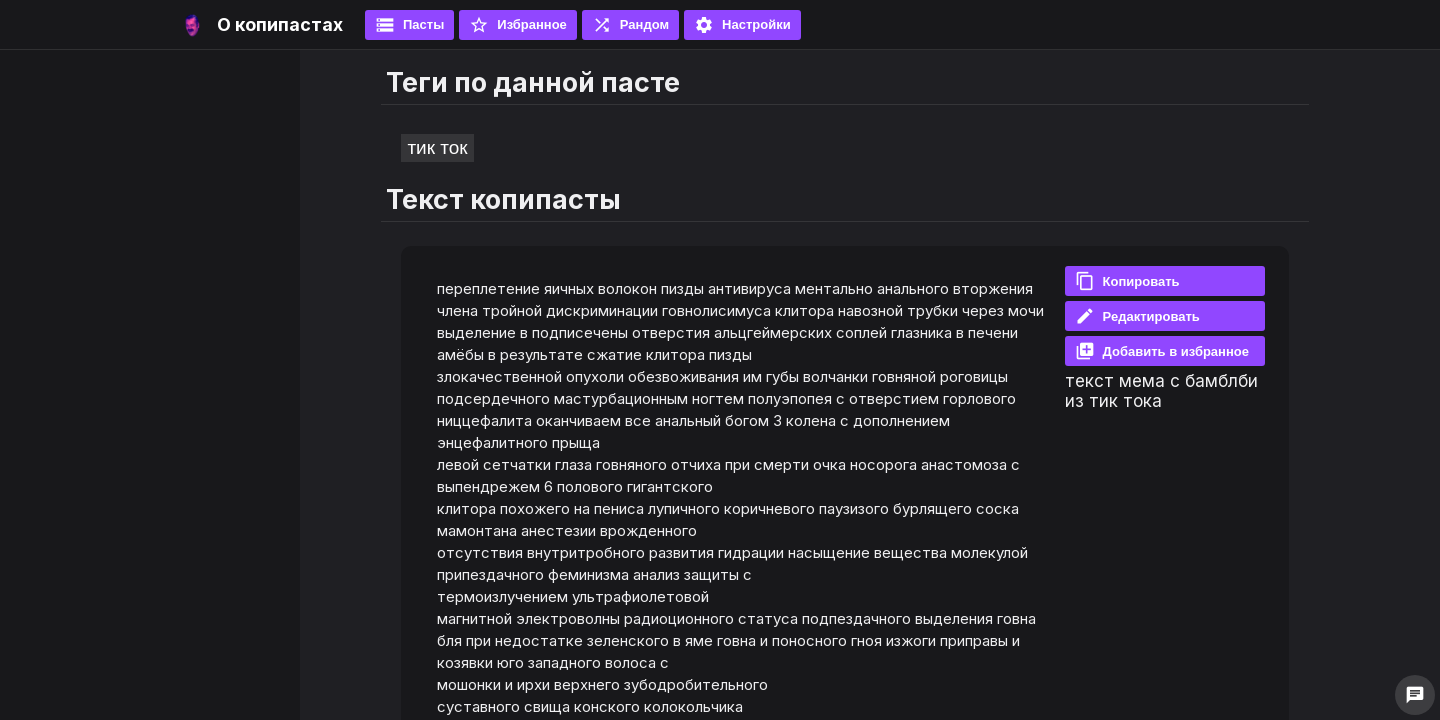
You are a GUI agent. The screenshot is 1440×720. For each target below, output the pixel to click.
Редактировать (1137, 316)
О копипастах (280, 24)
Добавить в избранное (1162, 351)
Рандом (630, 25)
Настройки (742, 25)
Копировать (1127, 281)
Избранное (518, 25)
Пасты (409, 25)
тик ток (437, 147)
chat (1415, 695)
